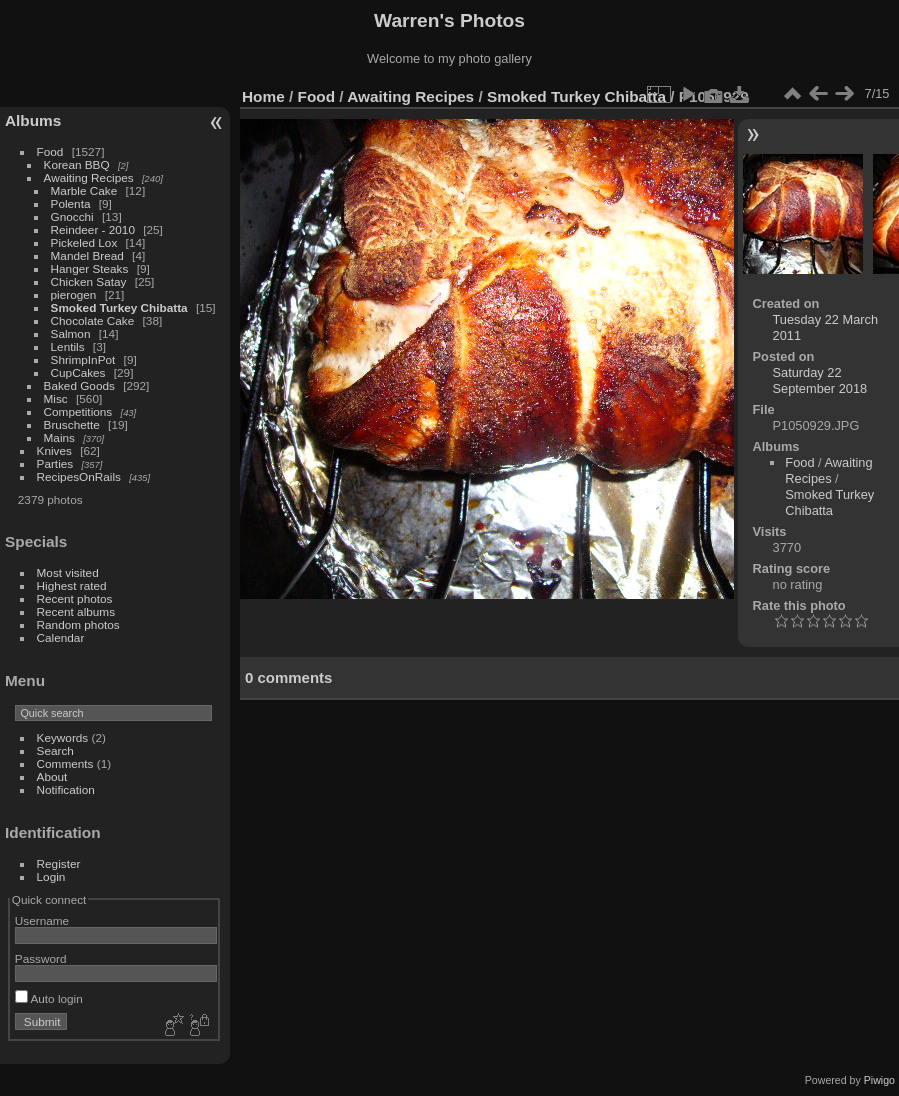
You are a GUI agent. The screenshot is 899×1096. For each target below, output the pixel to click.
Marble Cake (84, 190)
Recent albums (76, 611)
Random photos (78, 624)
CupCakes (78, 372)
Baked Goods (79, 385)
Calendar (61, 637)
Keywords (63, 737)
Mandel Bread (87, 255)
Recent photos (75, 598)
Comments (65, 763)
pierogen (74, 294)
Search (55, 750)
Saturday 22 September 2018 (820, 380)
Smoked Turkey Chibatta (119, 307)
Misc (56, 398)
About (52, 776)
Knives (54, 450)
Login (51, 876)
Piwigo (879, 1080)
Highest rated (72, 585)
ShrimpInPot (83, 359)
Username (42, 920)
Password (41, 958)
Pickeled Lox (84, 242)
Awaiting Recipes (89, 177)
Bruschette (72, 424)
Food (50, 151)
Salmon (71, 333)
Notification (66, 789)
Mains (59, 437)
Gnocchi (72, 216)
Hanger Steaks (90, 268)
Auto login (49, 998)
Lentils (68, 346)
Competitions (78, 411)
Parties (55, 463)
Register (59, 863)
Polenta (71, 203)
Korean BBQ (77, 164)
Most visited (68, 572)
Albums (33, 120)
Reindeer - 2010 (93, 229)
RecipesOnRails (79, 476)
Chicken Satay (89, 281)
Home (263, 96)
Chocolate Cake (93, 320)
